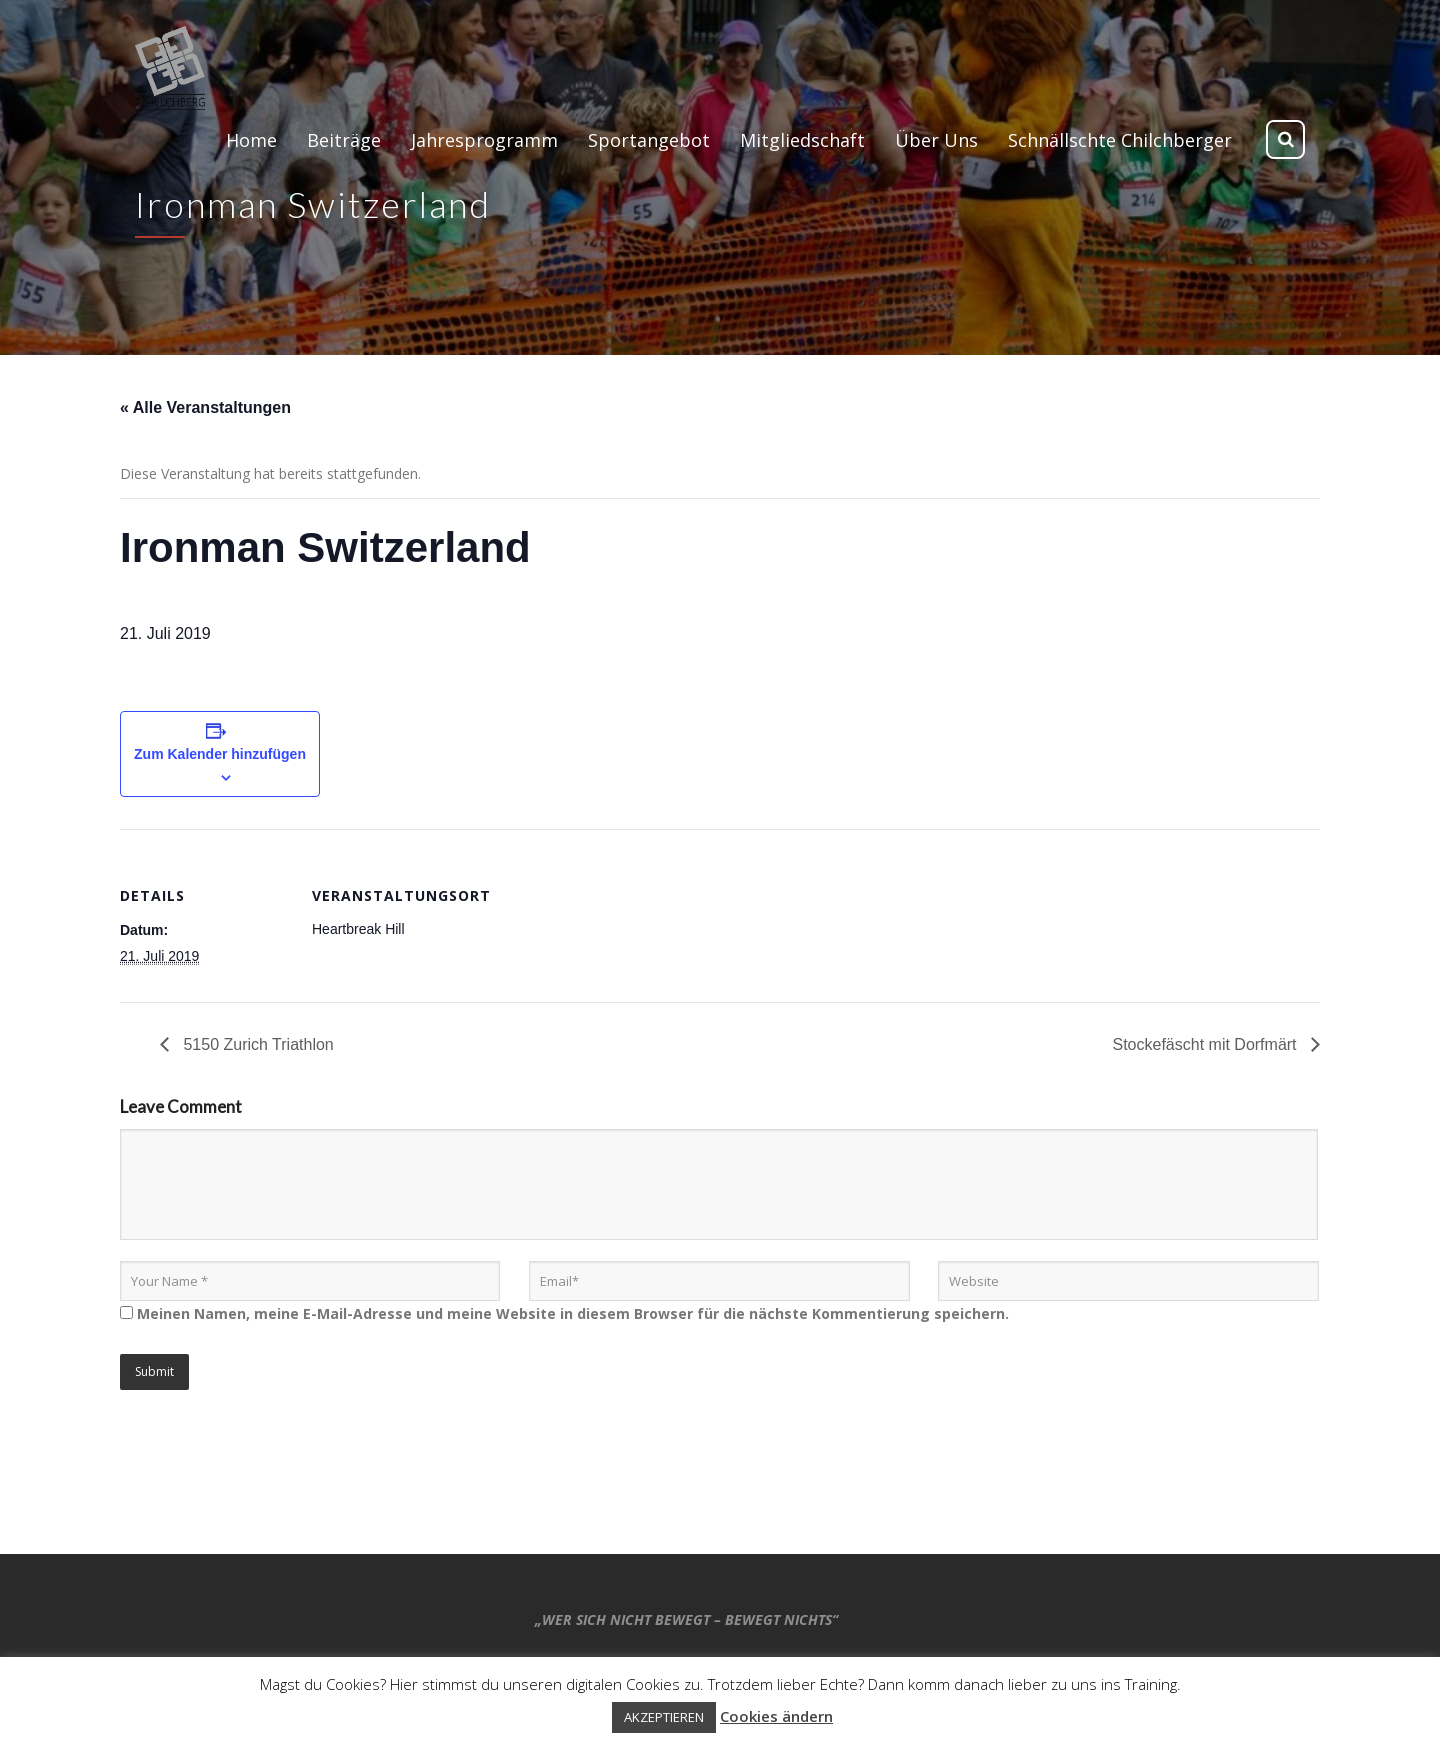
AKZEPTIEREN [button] (664, 1717)
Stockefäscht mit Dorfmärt (1207, 1044)
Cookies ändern (776, 1716)
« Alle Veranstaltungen (205, 407)
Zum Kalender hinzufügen (220, 754)
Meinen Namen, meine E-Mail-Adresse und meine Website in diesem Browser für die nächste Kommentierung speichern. (573, 1313)
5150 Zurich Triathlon (256, 1044)
